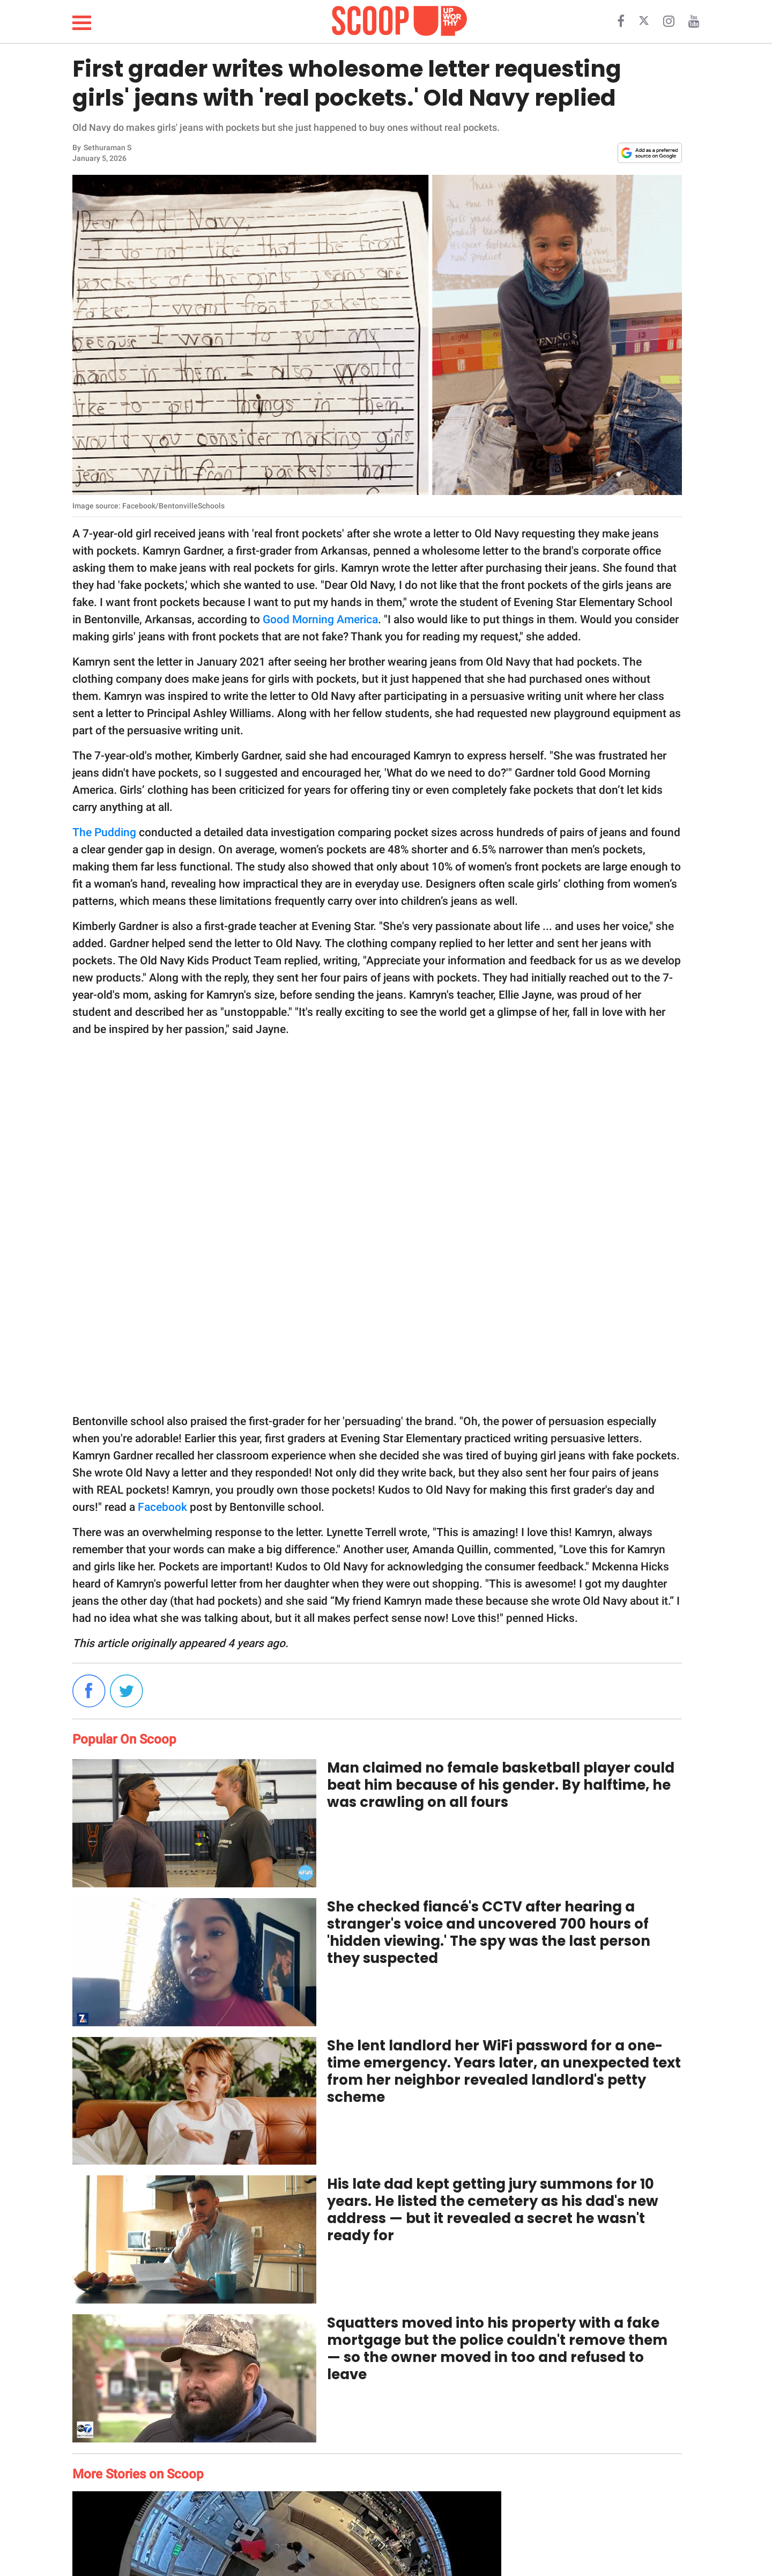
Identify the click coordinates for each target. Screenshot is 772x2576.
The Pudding (104, 832)
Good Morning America (320, 619)
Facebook (162, 1507)
